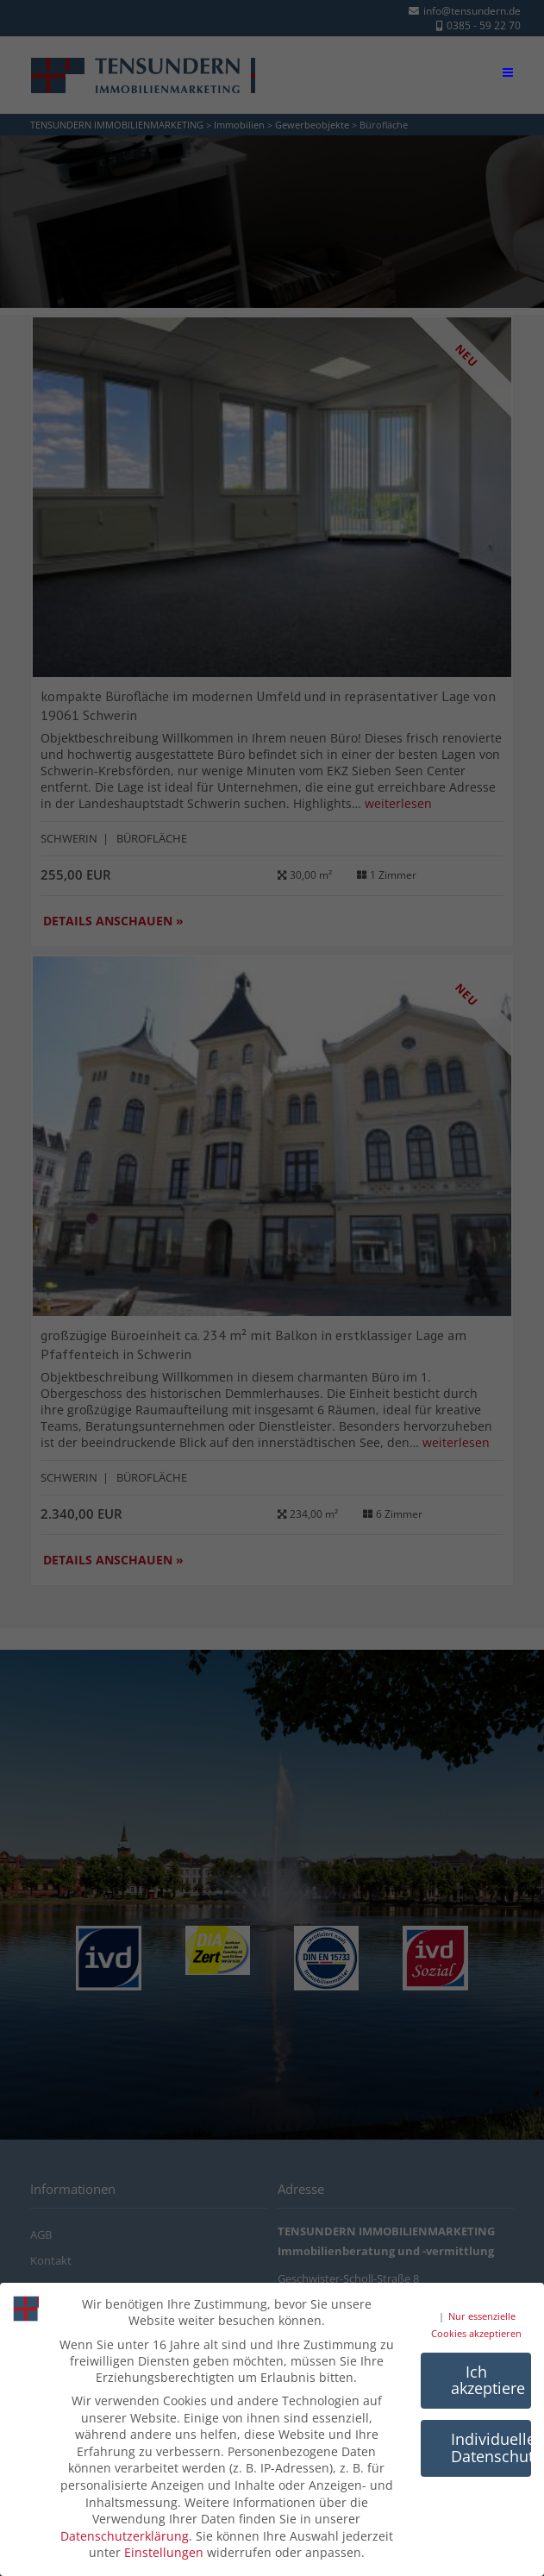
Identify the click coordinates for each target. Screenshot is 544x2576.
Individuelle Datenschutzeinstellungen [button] (491, 2447)
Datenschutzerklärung (124, 2535)
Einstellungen (163, 2552)
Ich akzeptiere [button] (488, 2379)
